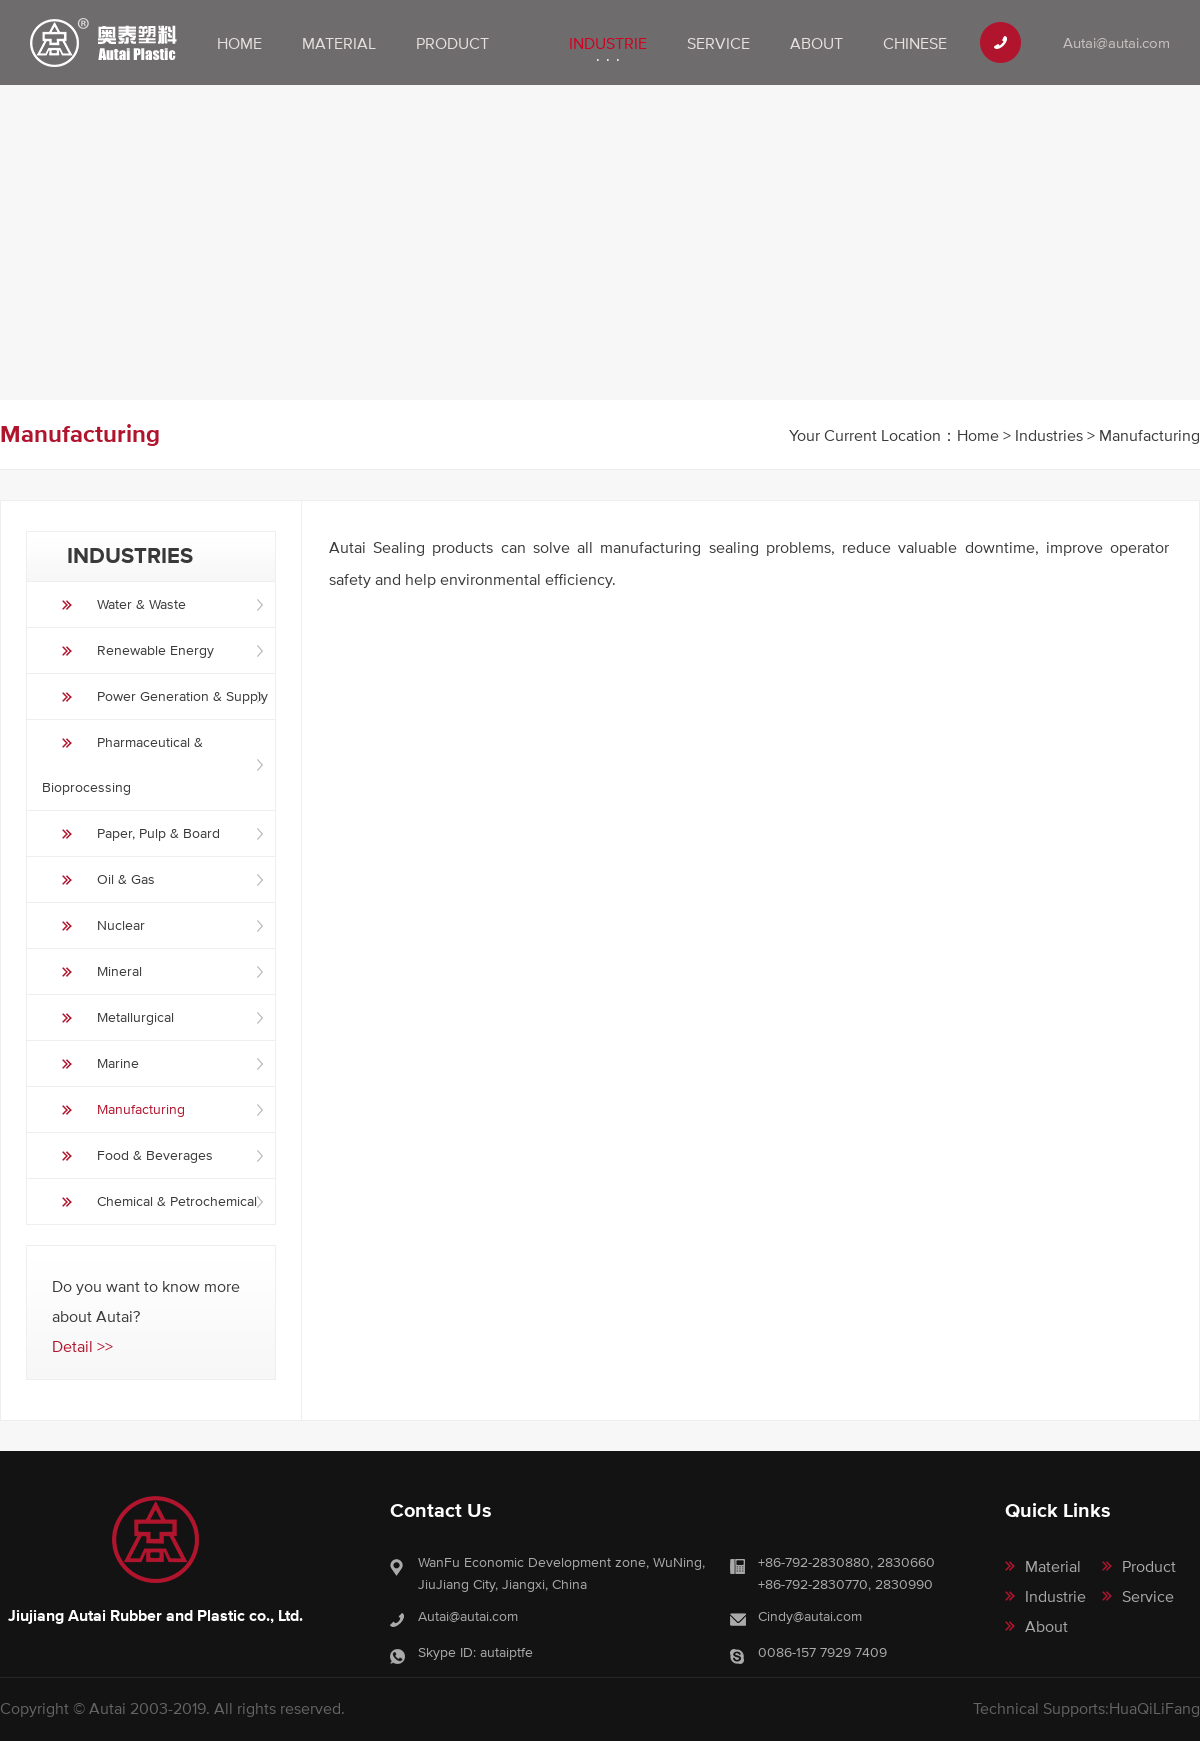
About (816, 43)
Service (718, 43)
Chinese (915, 43)
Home (239, 43)
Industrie (608, 43)
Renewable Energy (155, 650)
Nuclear (121, 925)
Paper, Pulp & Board (158, 833)
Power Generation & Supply (182, 696)
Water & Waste (141, 604)
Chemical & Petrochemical (177, 1201)
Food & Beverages (155, 1155)
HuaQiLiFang (1154, 1708)
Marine (118, 1063)
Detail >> (82, 1346)
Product (452, 43)
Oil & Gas (126, 879)
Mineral (119, 971)
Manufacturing (141, 1109)
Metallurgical (135, 1017)
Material (339, 43)
